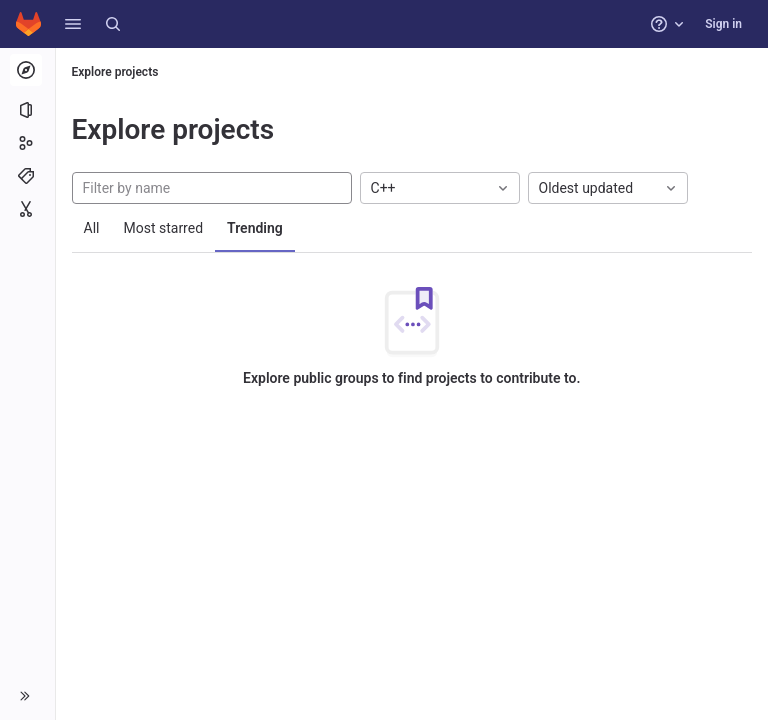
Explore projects (115, 72)
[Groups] (27, 143)
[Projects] (27, 110)
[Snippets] (27, 209)
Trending (256, 228)
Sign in (723, 24)
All (92, 228)
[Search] (113, 24)
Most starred (164, 228)
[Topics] (27, 176)
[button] (73, 24)
